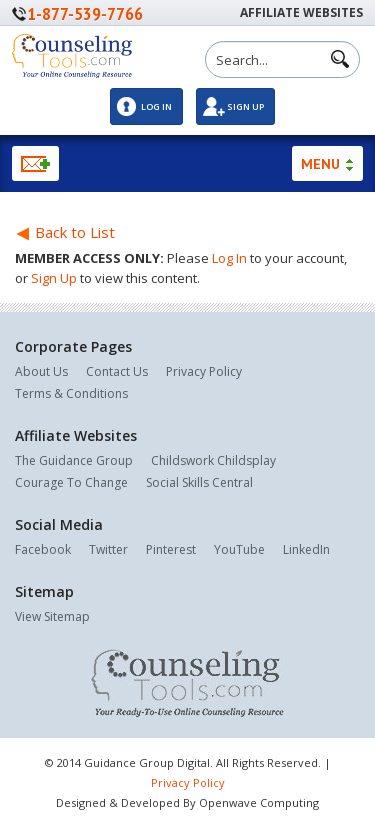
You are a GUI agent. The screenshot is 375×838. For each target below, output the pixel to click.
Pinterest (171, 549)
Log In (156, 106)
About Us (41, 371)
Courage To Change (71, 482)
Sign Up (245, 106)
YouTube (239, 549)
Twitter (108, 549)
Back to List (65, 232)
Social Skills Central (199, 482)
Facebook (43, 549)
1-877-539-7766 (85, 13)
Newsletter (35, 163)
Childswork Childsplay (213, 460)
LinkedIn (306, 549)
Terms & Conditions (71, 393)
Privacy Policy (204, 371)
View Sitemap (52, 616)
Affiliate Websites (301, 12)
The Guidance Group (74, 460)
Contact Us (117, 371)
